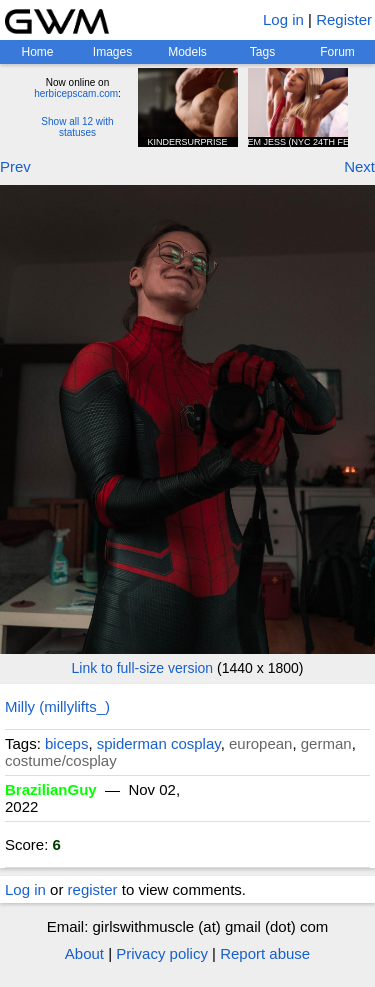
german (326, 743)
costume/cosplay (61, 760)
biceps (66, 743)
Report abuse (265, 953)
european (260, 743)
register (93, 889)
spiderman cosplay (159, 743)
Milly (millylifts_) (57, 706)
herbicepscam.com (76, 93)
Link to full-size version (143, 668)
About (84, 953)
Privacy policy (162, 953)
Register (344, 19)
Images (112, 52)
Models (187, 52)
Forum (337, 52)
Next (359, 166)
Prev (15, 166)
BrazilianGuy (51, 789)
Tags (262, 52)
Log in (283, 19)
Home (37, 52)
